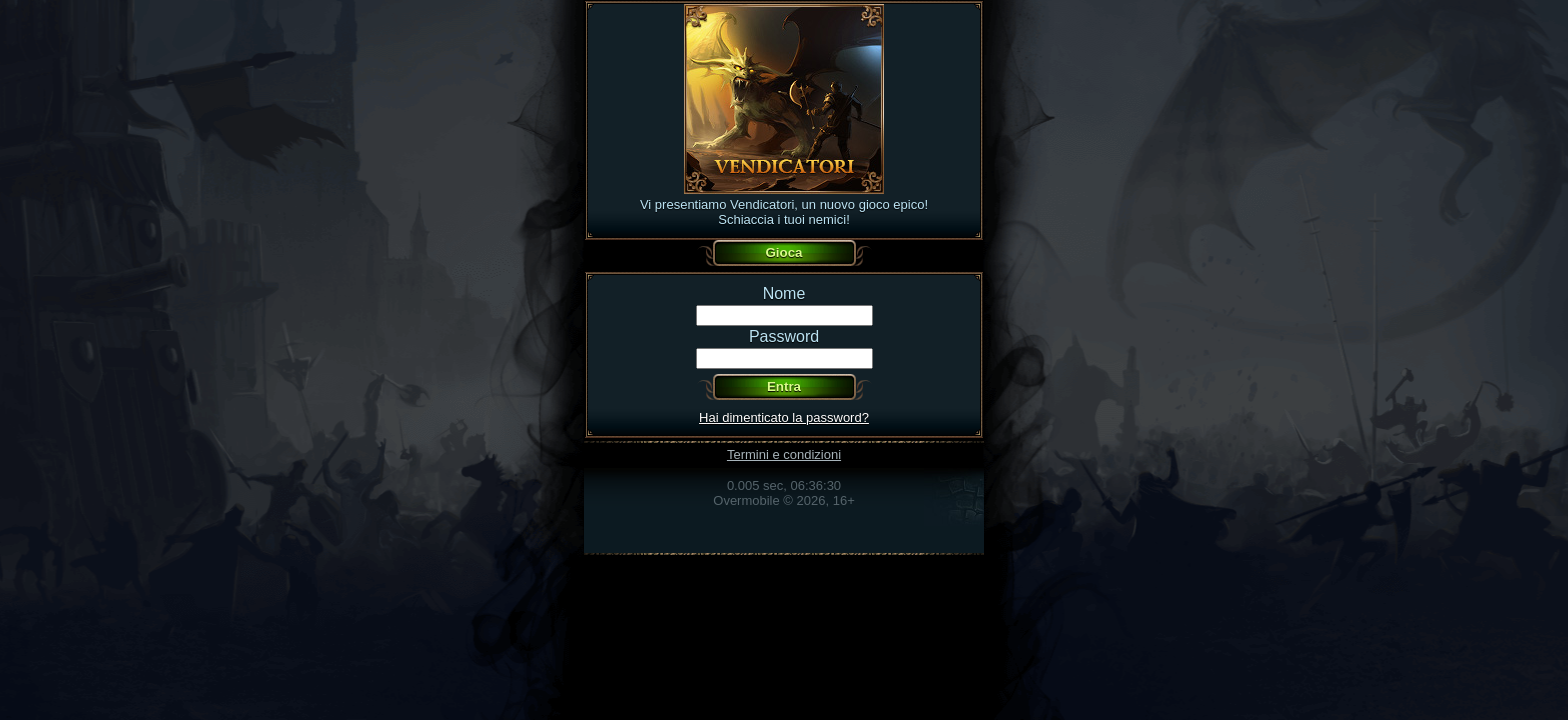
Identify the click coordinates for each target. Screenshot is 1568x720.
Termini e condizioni (784, 454)
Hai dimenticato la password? (784, 417)
